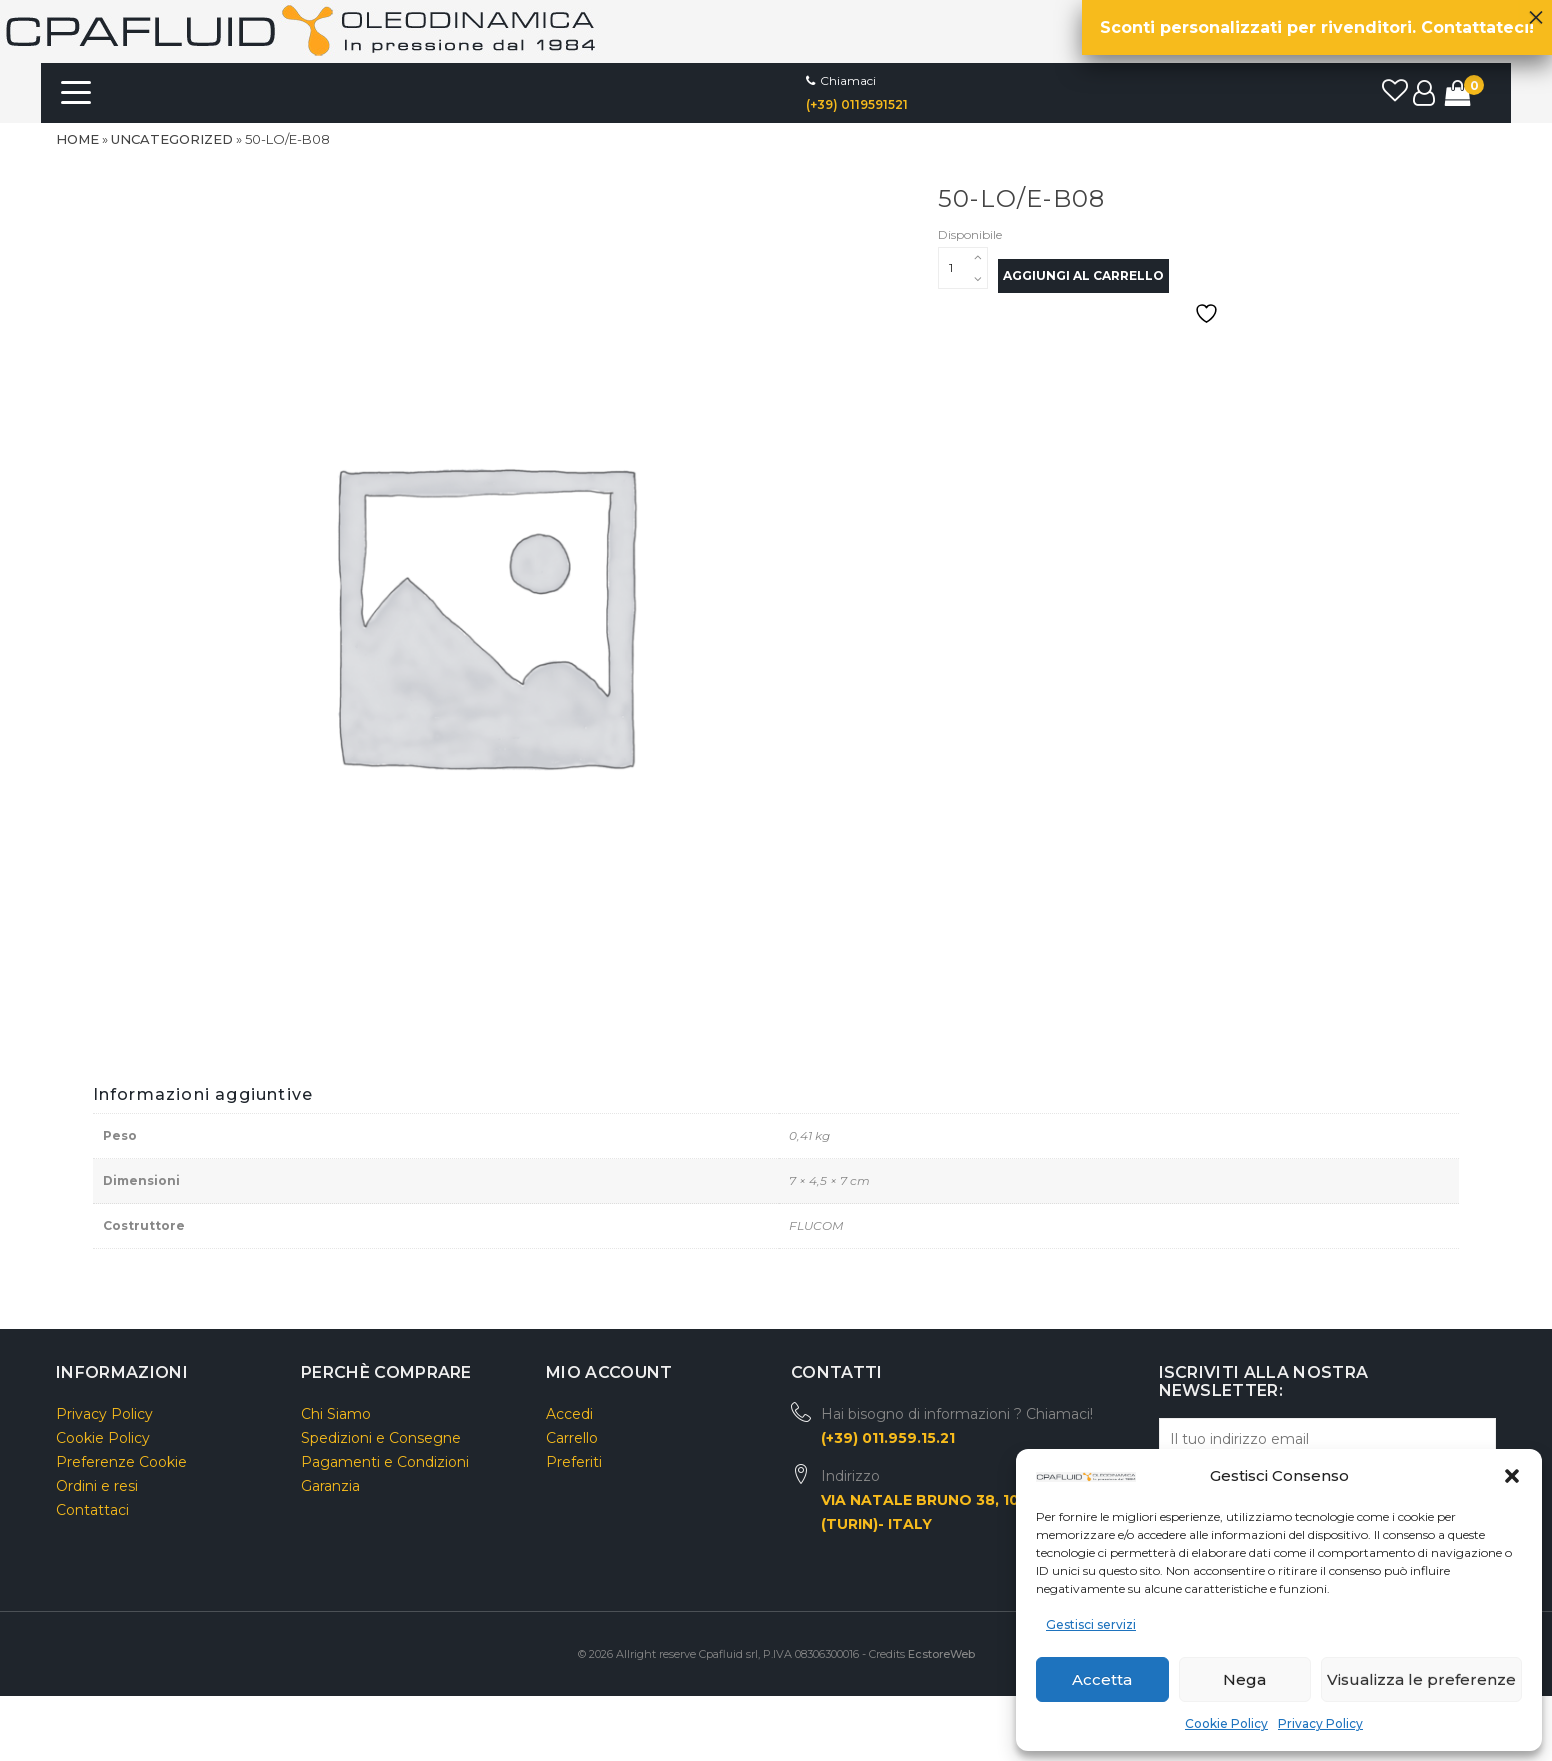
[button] (1512, 1476)
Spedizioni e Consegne (381, 1438)
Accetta (1102, 1679)
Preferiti (574, 1462)
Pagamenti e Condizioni (385, 1462)
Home (77, 139)
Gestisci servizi (1091, 1624)
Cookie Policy (1226, 1723)
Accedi (569, 1414)
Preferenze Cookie (121, 1462)
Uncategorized (172, 139)
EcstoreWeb (941, 1654)
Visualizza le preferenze (1421, 1679)
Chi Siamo (336, 1414)
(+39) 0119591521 (857, 104)
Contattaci (92, 1510)
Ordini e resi (97, 1486)
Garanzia (330, 1486)
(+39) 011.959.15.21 (888, 1438)
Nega (1244, 1679)
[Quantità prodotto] (963, 268)
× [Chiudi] (1536, 12)
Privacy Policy (1320, 1723)
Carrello (572, 1438)
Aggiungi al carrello (1083, 275)
